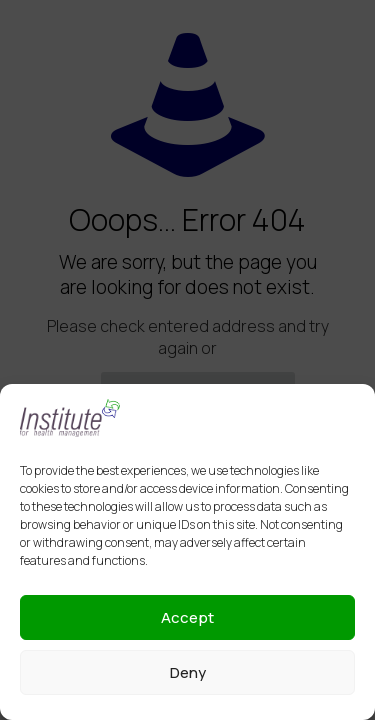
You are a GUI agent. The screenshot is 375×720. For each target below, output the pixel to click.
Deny (188, 672)
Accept (187, 617)
